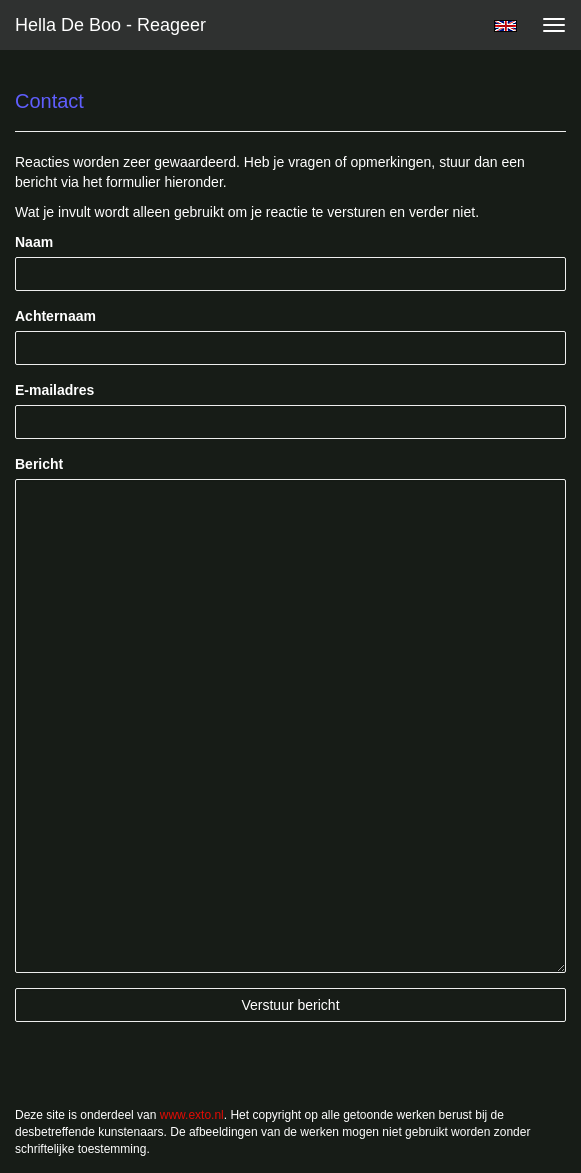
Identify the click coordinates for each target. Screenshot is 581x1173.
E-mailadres (54, 390)
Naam (34, 242)
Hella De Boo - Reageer (110, 25)
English (505, 26)
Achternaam (55, 316)
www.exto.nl (192, 1115)
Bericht (39, 464)
